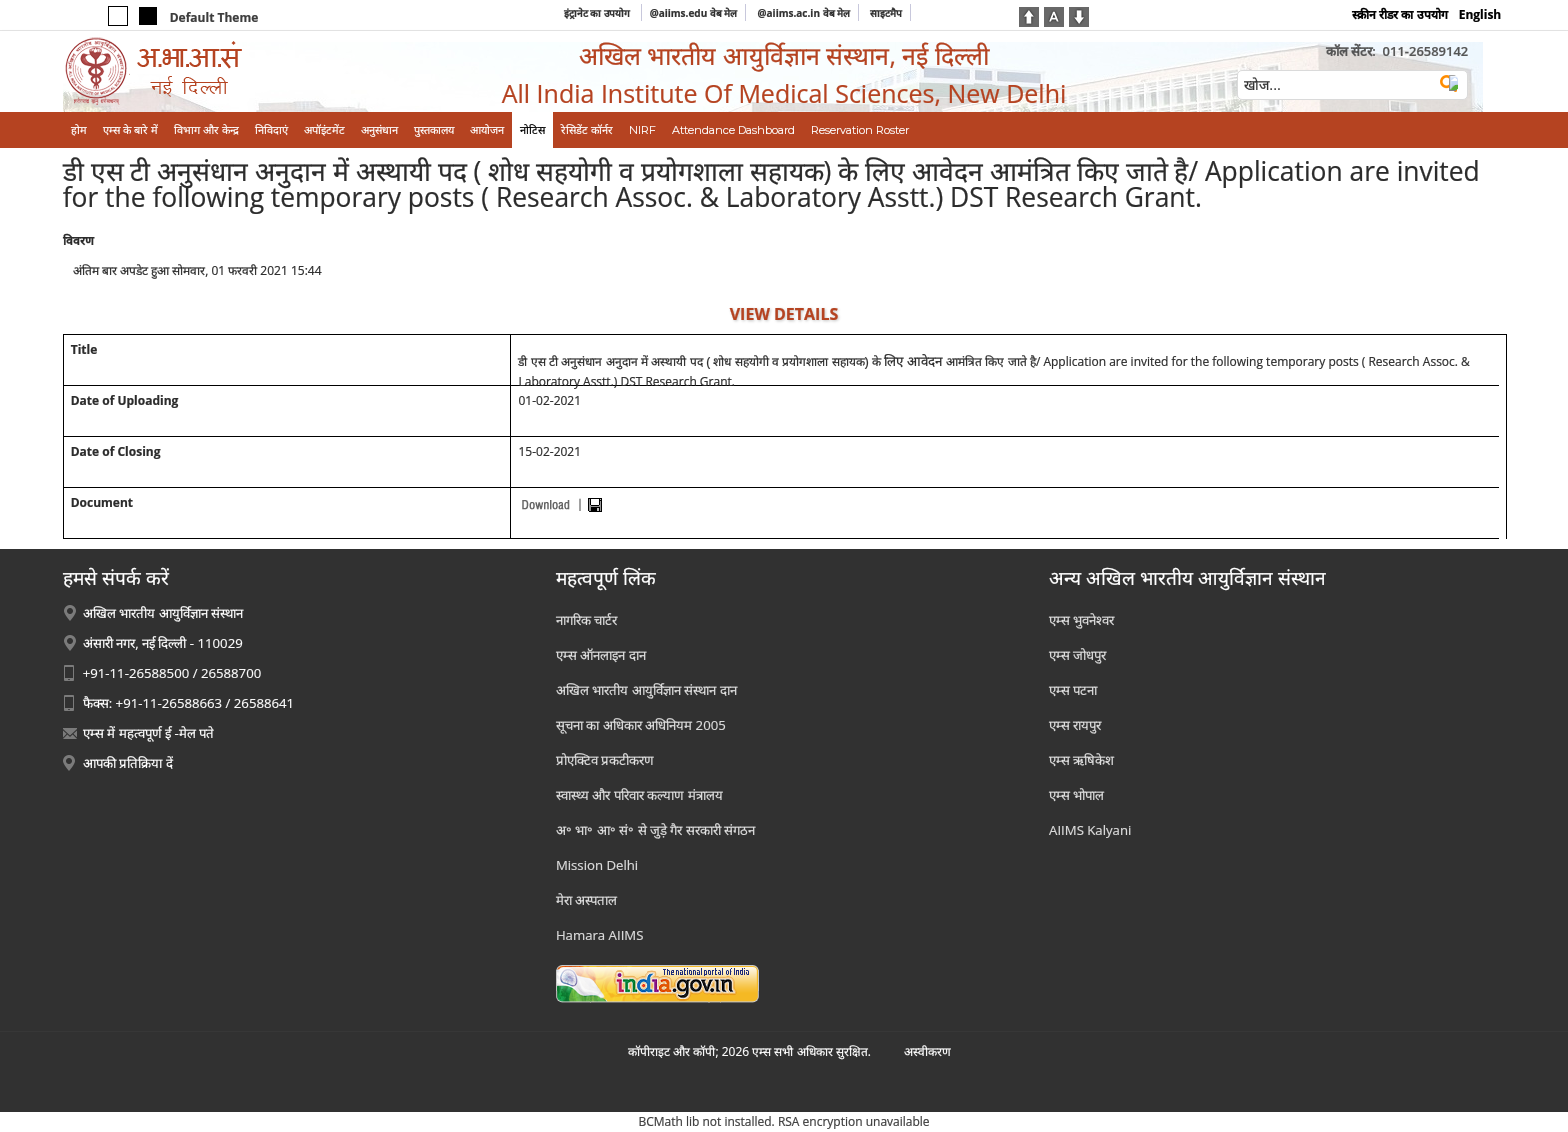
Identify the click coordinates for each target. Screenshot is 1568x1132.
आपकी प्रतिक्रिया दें (128, 763)
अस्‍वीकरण (927, 1051)
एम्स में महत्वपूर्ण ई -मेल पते (148, 733)
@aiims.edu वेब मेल (694, 13)
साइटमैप (886, 13)
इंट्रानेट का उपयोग (598, 13)
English (1480, 14)
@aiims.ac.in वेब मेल (804, 13)
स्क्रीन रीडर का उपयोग (1399, 14)
